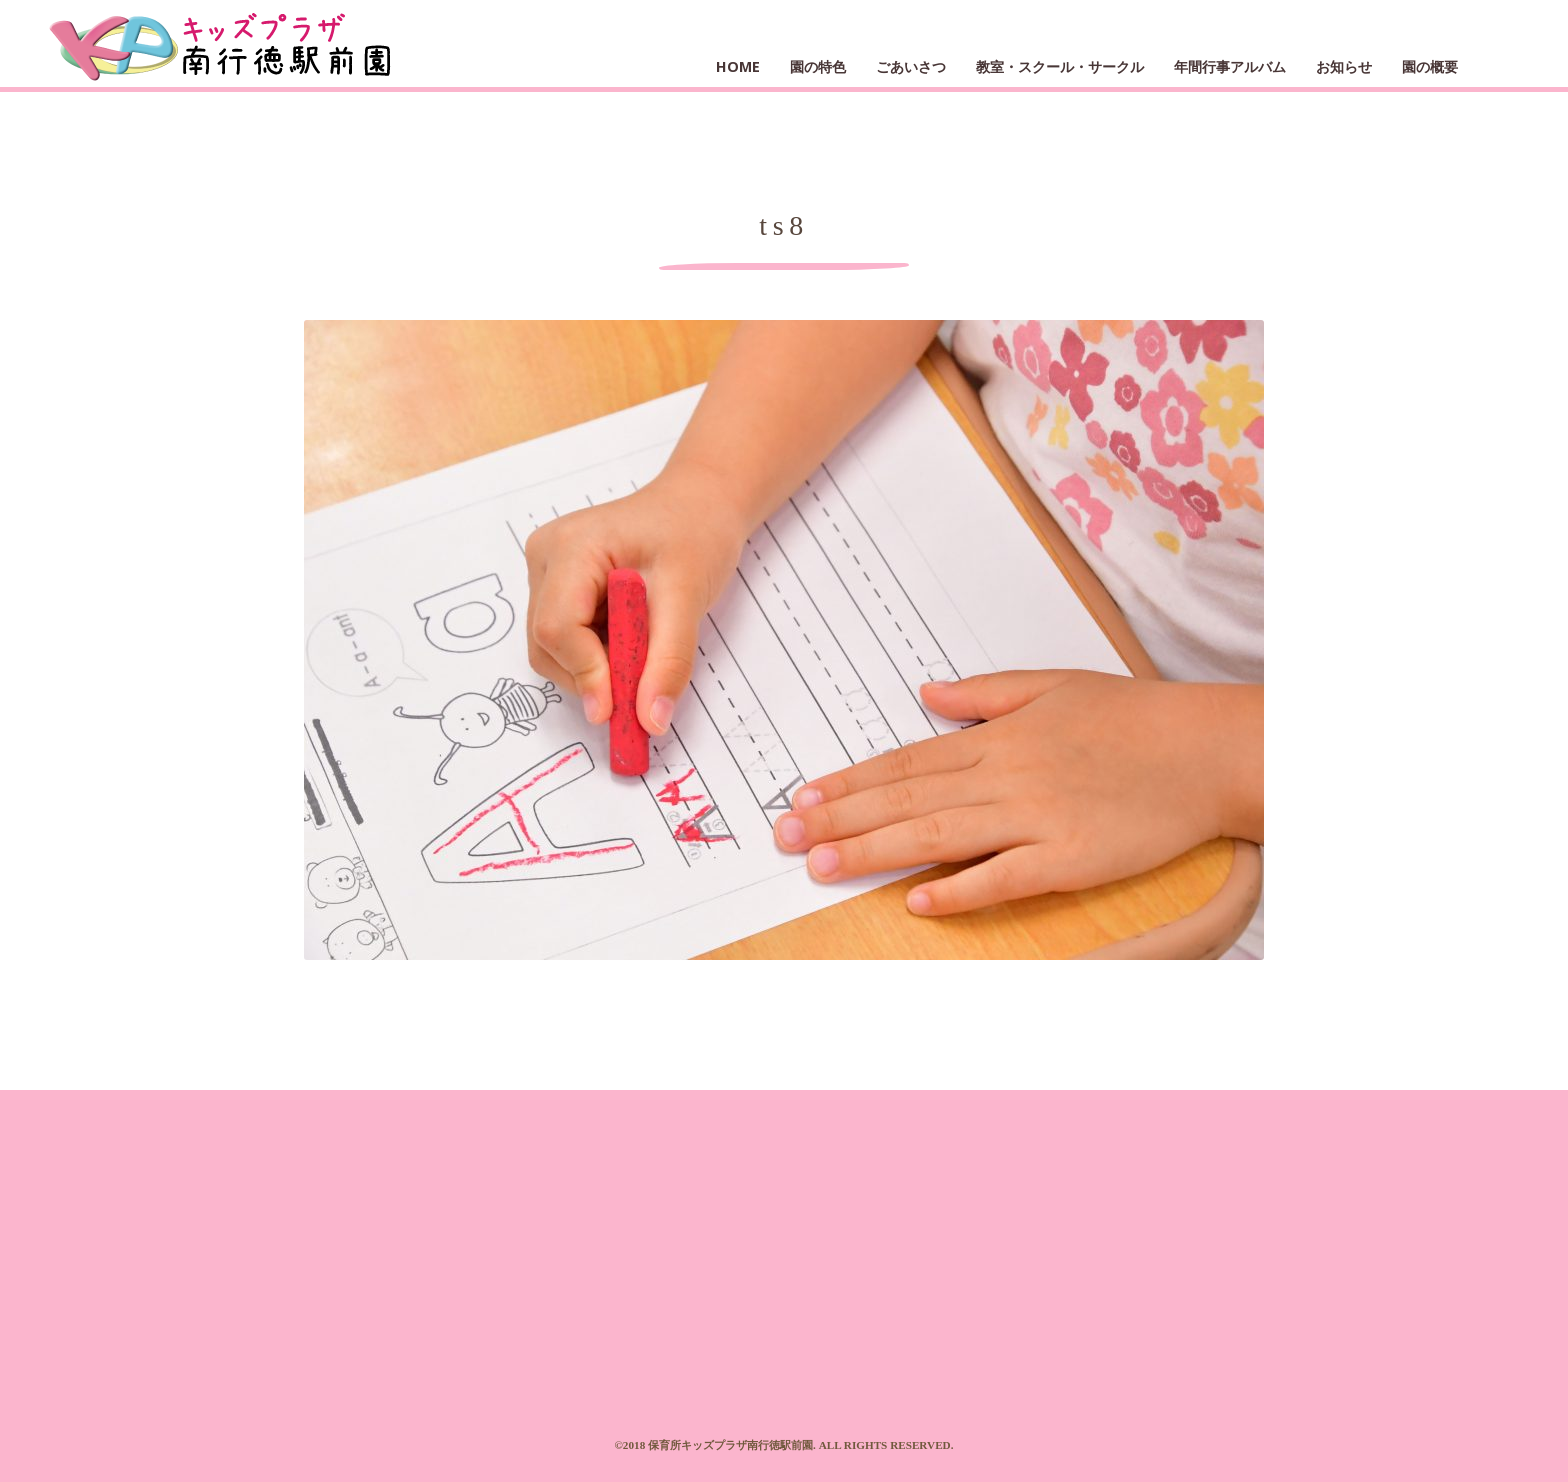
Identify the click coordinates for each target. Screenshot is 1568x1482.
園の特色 (818, 66)
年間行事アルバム (1230, 66)
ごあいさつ (911, 66)
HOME (738, 66)
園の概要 (1430, 66)
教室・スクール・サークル (1060, 66)
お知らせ (1344, 66)
